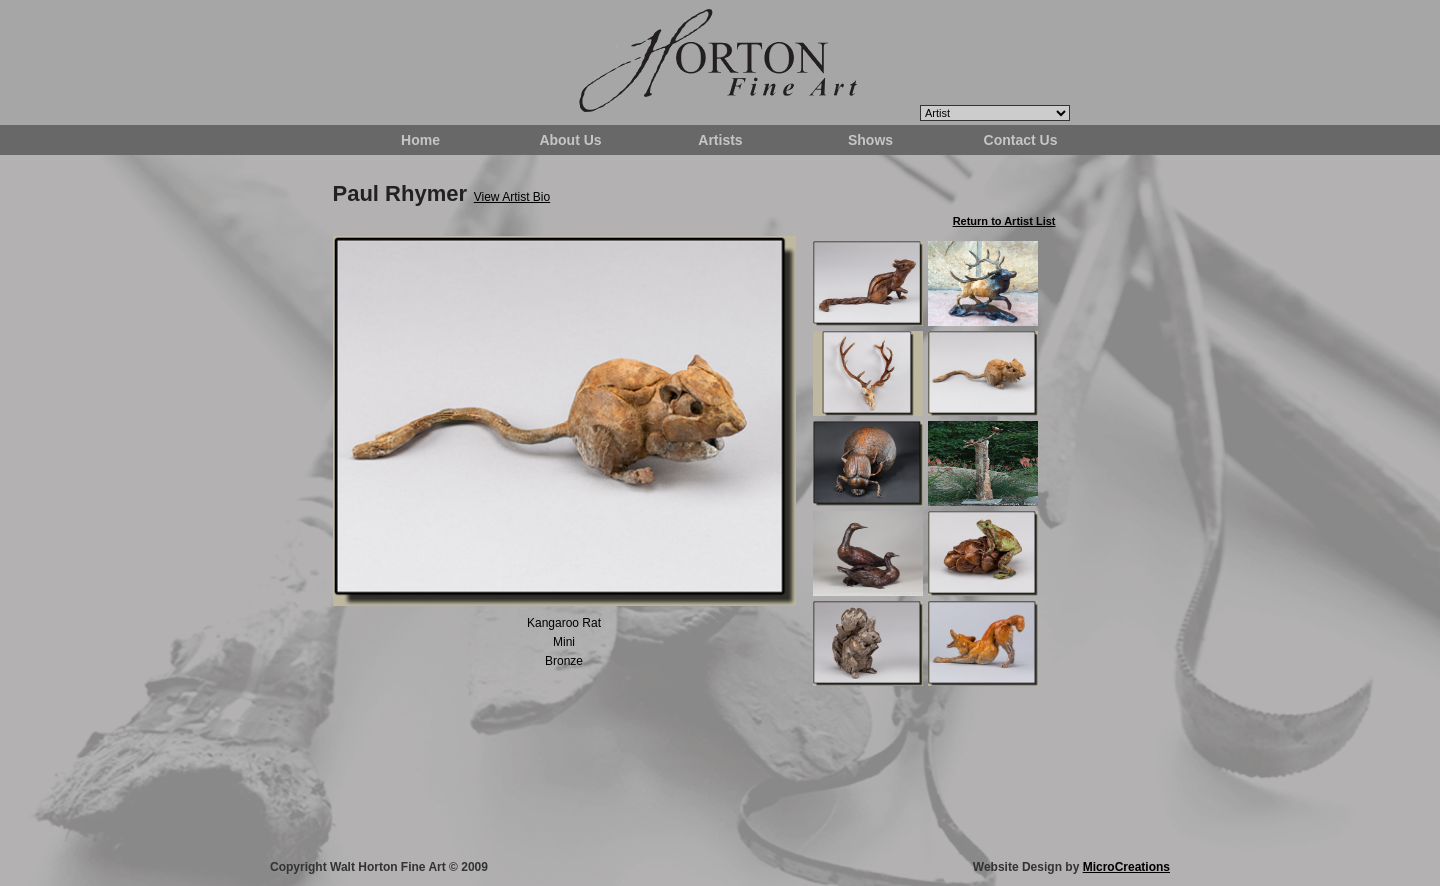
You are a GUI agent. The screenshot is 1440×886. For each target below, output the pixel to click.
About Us (570, 140)
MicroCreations (1126, 867)
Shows (870, 140)
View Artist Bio (512, 197)
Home (420, 140)
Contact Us (1021, 140)
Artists (720, 140)
